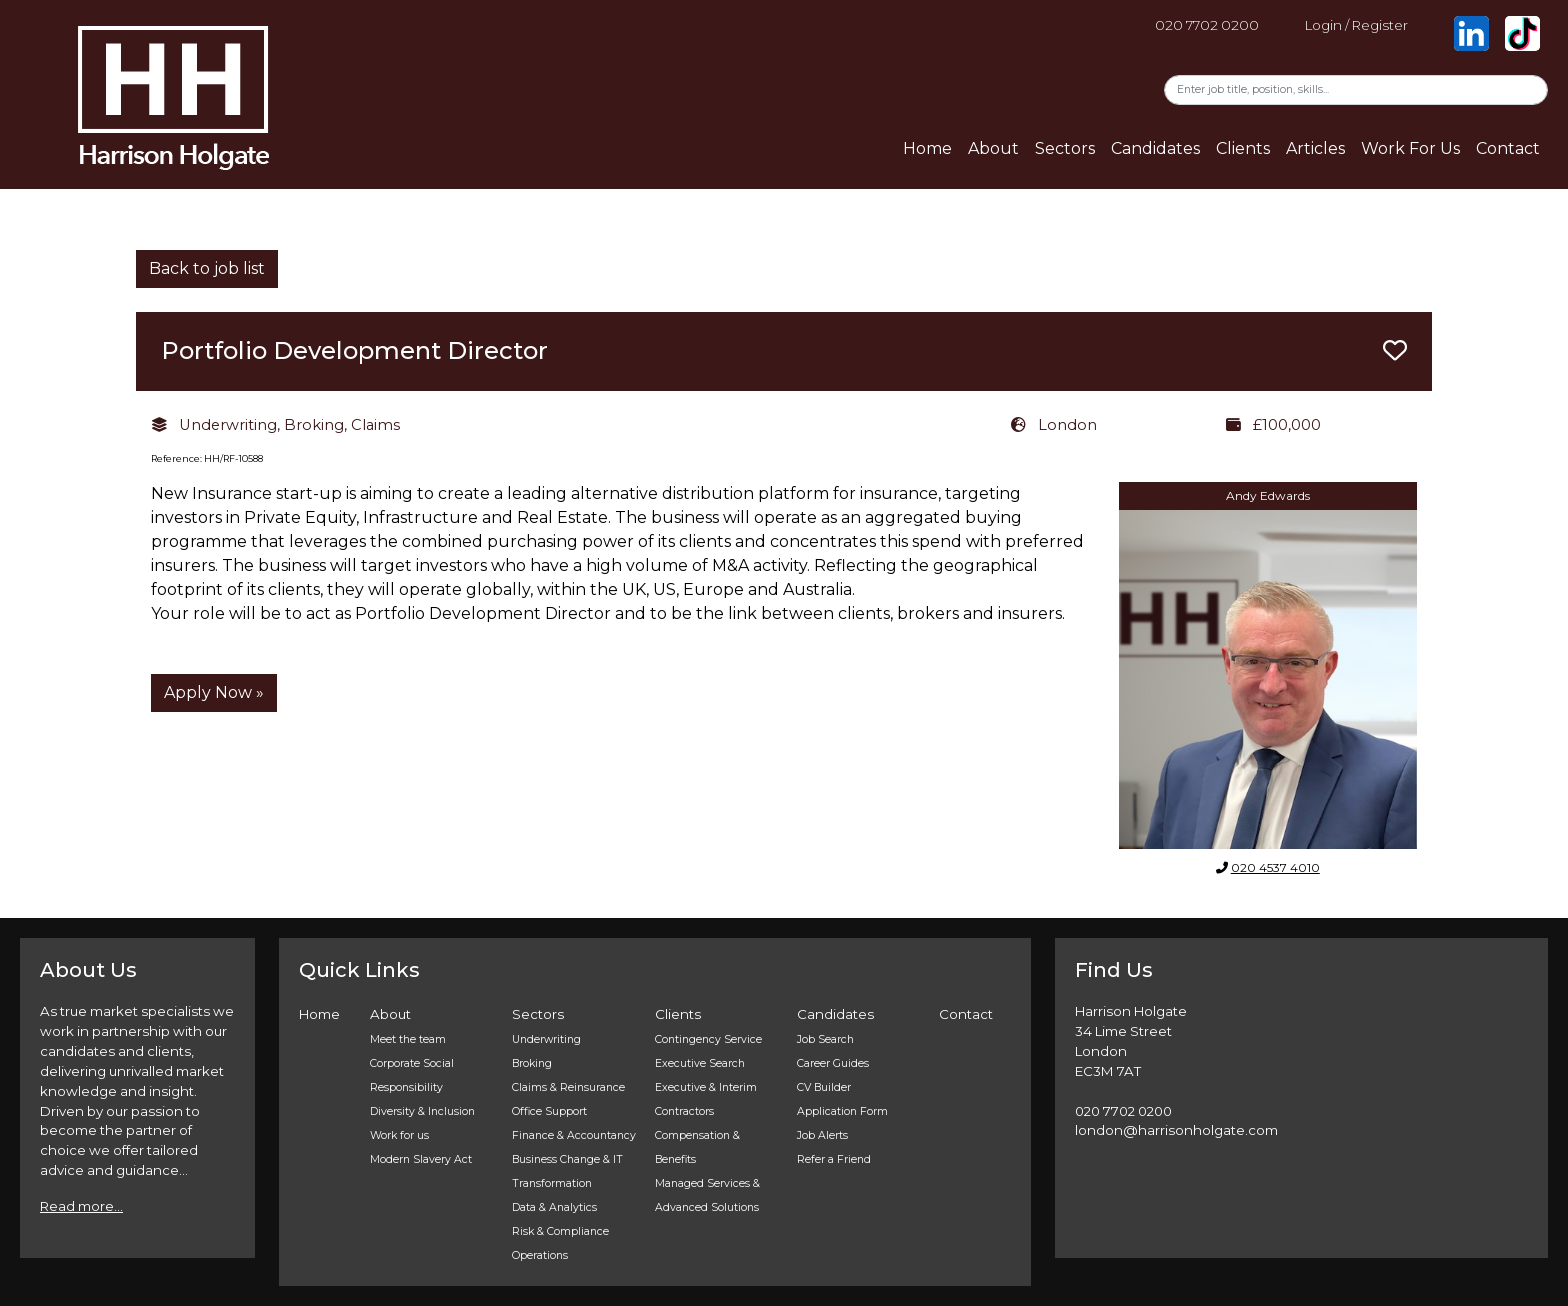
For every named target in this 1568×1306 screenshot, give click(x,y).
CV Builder (824, 1087)
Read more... (81, 1206)
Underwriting (546, 1039)
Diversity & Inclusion (422, 1111)
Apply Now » (214, 692)
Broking (532, 1063)
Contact (1508, 148)
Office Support (549, 1111)
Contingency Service (708, 1039)
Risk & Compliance (560, 1231)
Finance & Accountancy (574, 1135)
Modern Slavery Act (421, 1159)
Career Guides (833, 1063)
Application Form (842, 1111)
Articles (1315, 148)
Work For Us (1410, 148)
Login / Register (1356, 25)
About (993, 148)
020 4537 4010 (1275, 867)
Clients (1243, 148)
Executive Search (700, 1063)
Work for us (399, 1135)
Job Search (825, 1039)
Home (927, 148)
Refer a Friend (834, 1159)
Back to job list (207, 268)
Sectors (1065, 148)
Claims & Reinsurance (568, 1087)
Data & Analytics (554, 1207)
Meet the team (408, 1039)
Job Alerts (822, 1135)
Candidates (1155, 148)
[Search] (1356, 90)
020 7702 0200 (1207, 25)
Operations (540, 1255)
